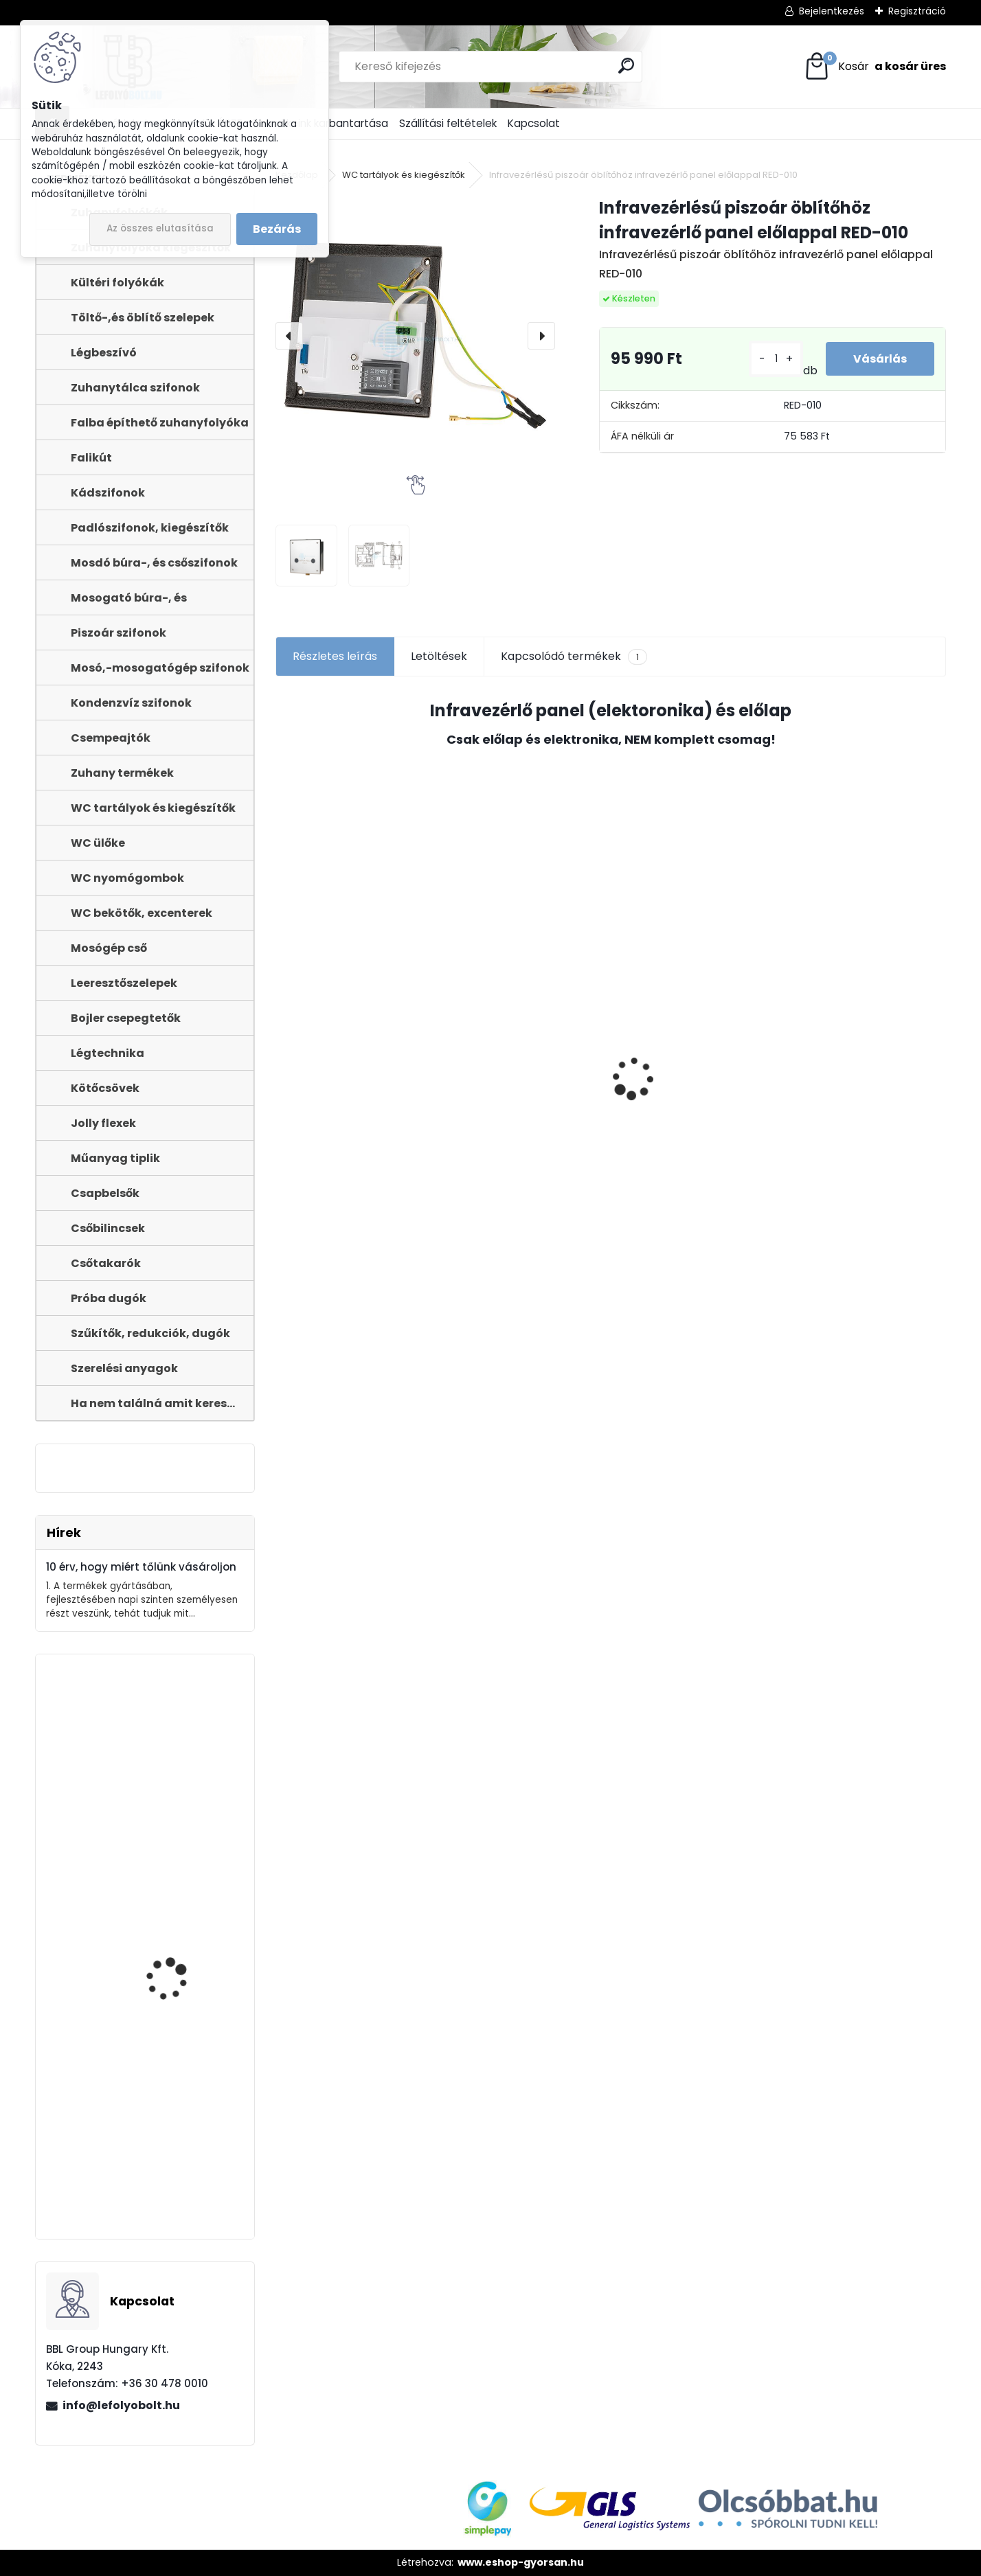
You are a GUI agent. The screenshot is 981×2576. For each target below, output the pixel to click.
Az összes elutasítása (160, 228)
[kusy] (776, 359)
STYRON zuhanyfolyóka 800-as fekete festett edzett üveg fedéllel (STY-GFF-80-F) (181, 2020)
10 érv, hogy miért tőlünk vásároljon (141, 1567)
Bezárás (277, 229)
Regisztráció (917, 11)
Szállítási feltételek (448, 123)
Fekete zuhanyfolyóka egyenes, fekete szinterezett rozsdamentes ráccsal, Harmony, (688, 1146)
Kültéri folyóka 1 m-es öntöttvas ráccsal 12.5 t (182, 2173)
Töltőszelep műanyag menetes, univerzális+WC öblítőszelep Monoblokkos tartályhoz (524, 1147)
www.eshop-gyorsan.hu (521, 2562)
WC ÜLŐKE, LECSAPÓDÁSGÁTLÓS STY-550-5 (865, 1106)
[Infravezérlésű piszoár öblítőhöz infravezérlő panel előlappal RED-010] (415, 335)
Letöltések (439, 656)
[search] (626, 65)
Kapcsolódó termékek (574, 656)
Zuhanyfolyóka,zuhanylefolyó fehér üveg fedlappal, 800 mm (143, 1827)
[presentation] (289, 336)
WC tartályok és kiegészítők (403, 174)
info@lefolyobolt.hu (121, 2405)
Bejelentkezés (831, 11)
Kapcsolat (534, 123)
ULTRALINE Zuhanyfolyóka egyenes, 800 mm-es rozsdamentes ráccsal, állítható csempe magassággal (352, 1128)
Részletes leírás (335, 656)
